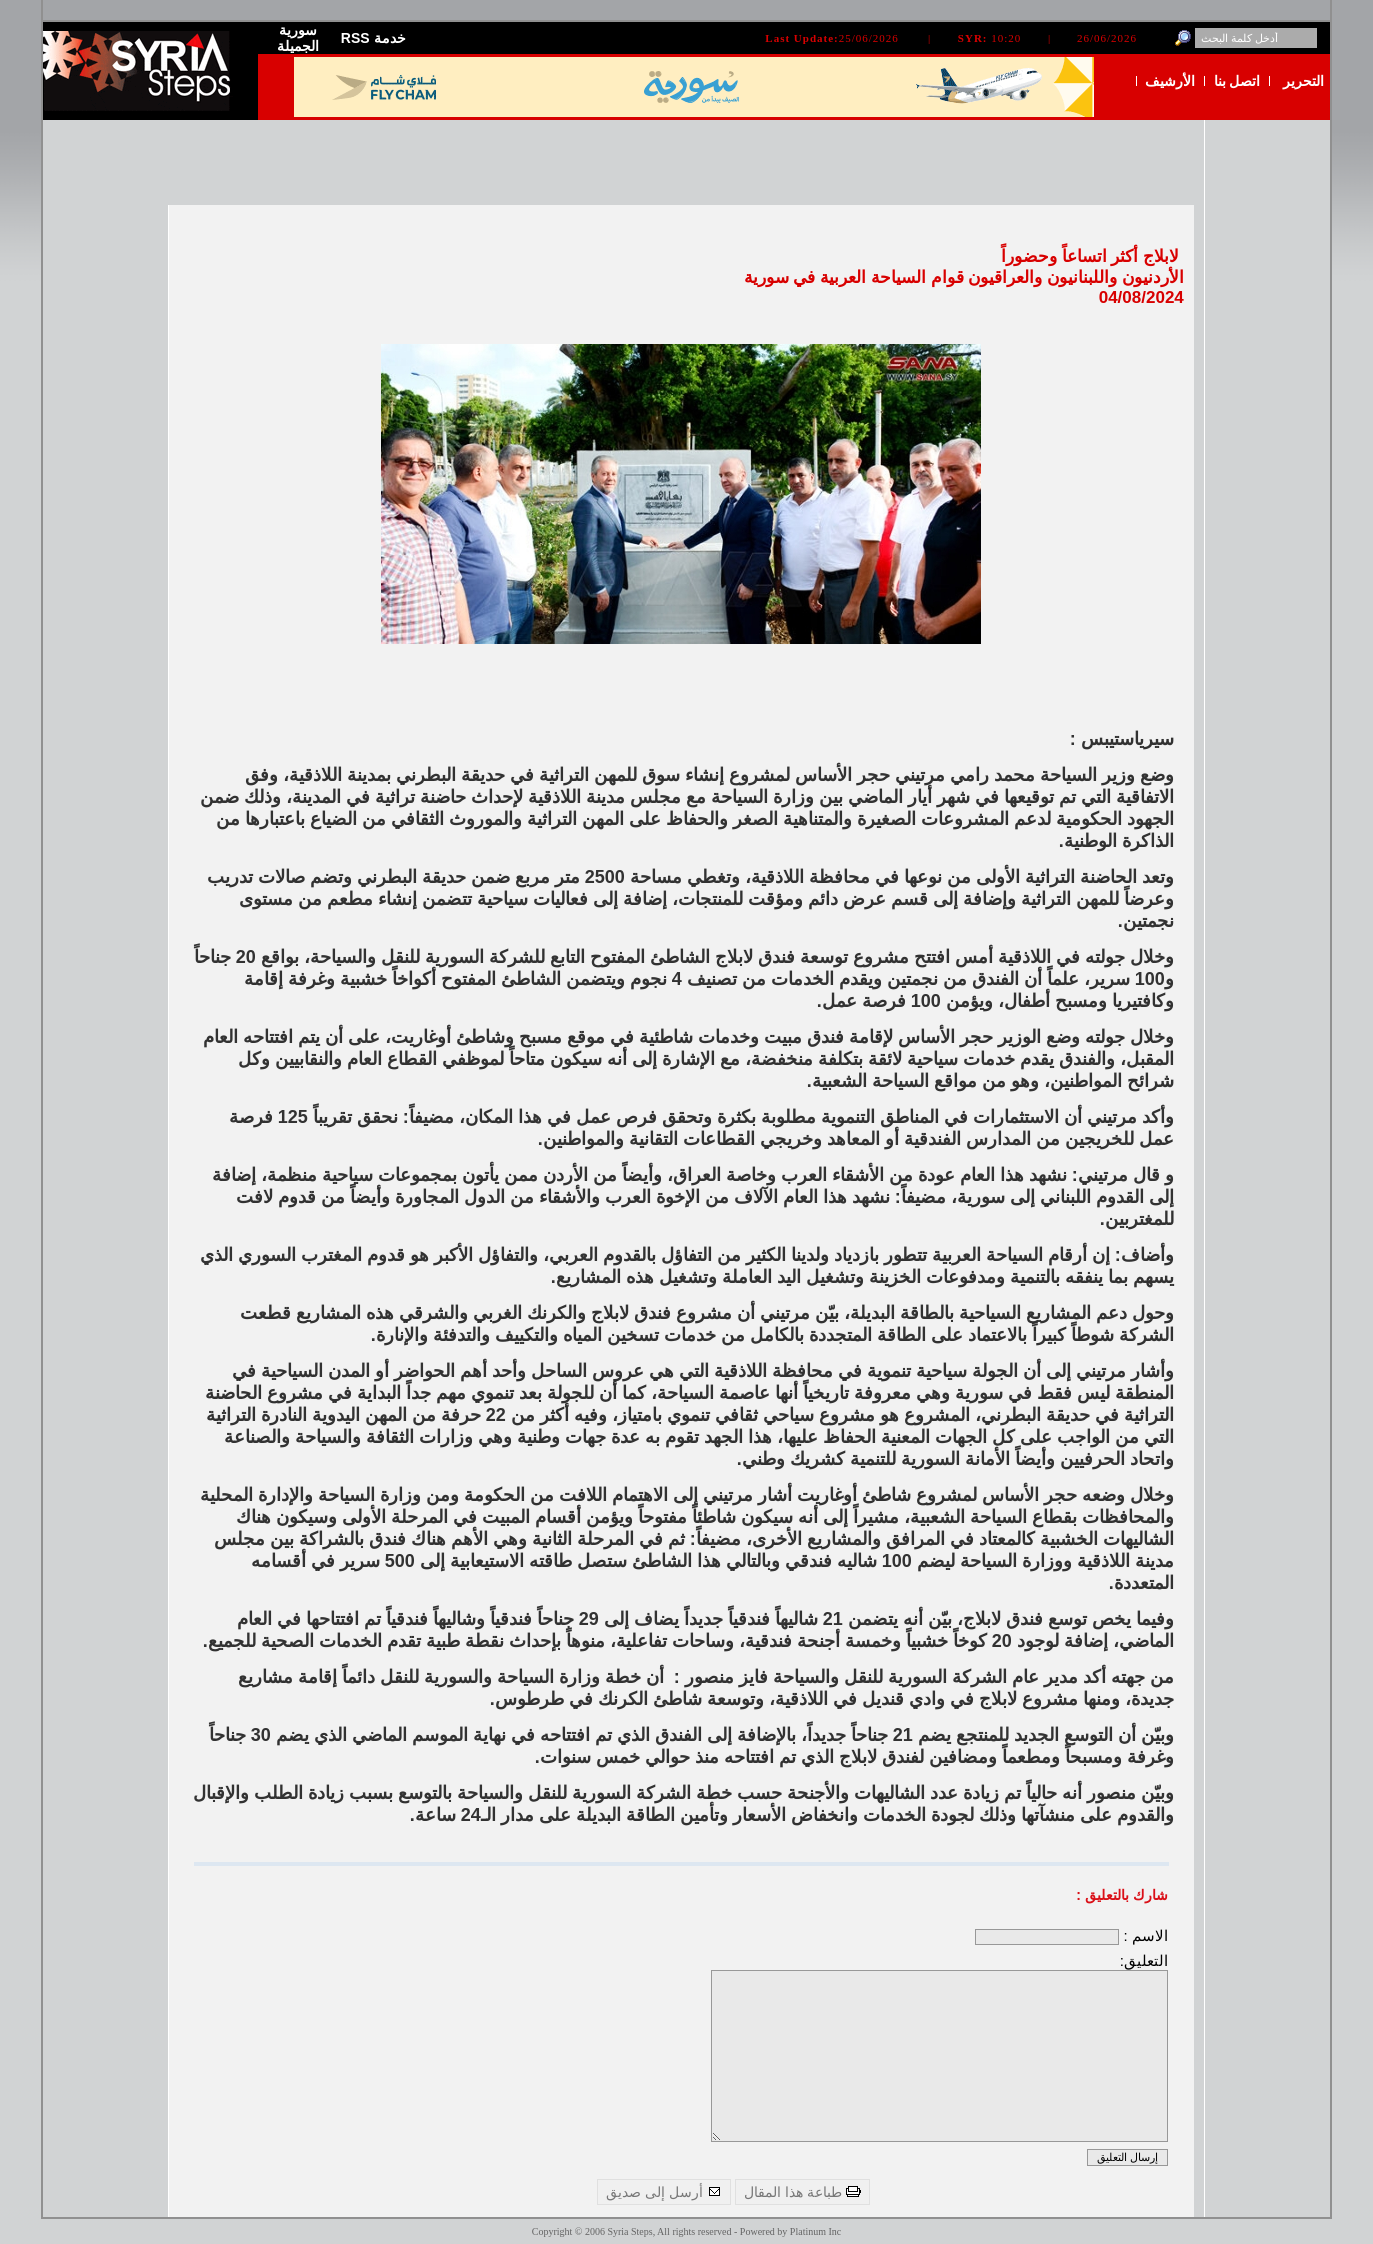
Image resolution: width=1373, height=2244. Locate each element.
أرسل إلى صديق (664, 2192)
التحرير (1303, 81)
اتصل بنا (1237, 81)
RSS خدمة (373, 38)
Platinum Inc (815, 2231)
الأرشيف (1170, 81)
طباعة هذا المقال (802, 2192)
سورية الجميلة (298, 38)
